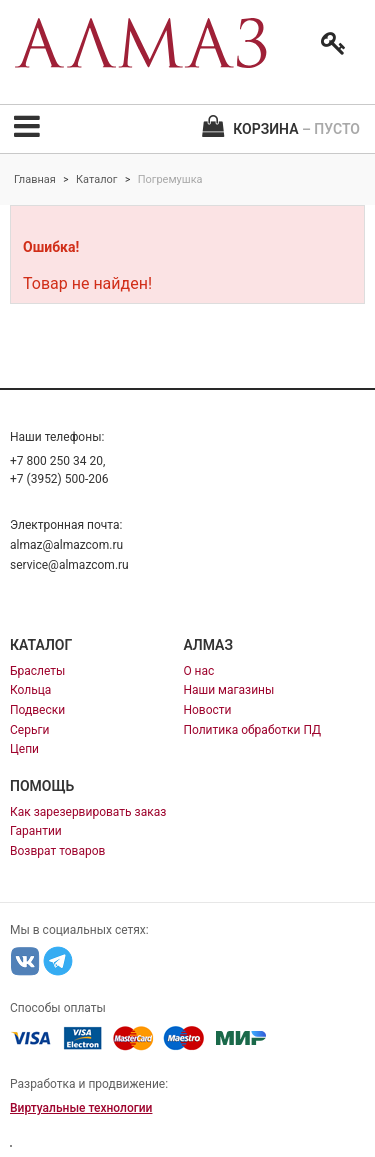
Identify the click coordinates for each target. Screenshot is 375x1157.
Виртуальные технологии (81, 1108)
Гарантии (36, 831)
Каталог (96, 179)
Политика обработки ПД (252, 730)
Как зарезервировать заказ (88, 812)
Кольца (30, 690)
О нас (198, 671)
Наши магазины (228, 690)
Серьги (29, 730)
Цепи (24, 749)
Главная (35, 179)
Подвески (37, 710)
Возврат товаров (57, 851)
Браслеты (37, 671)
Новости (207, 710)
